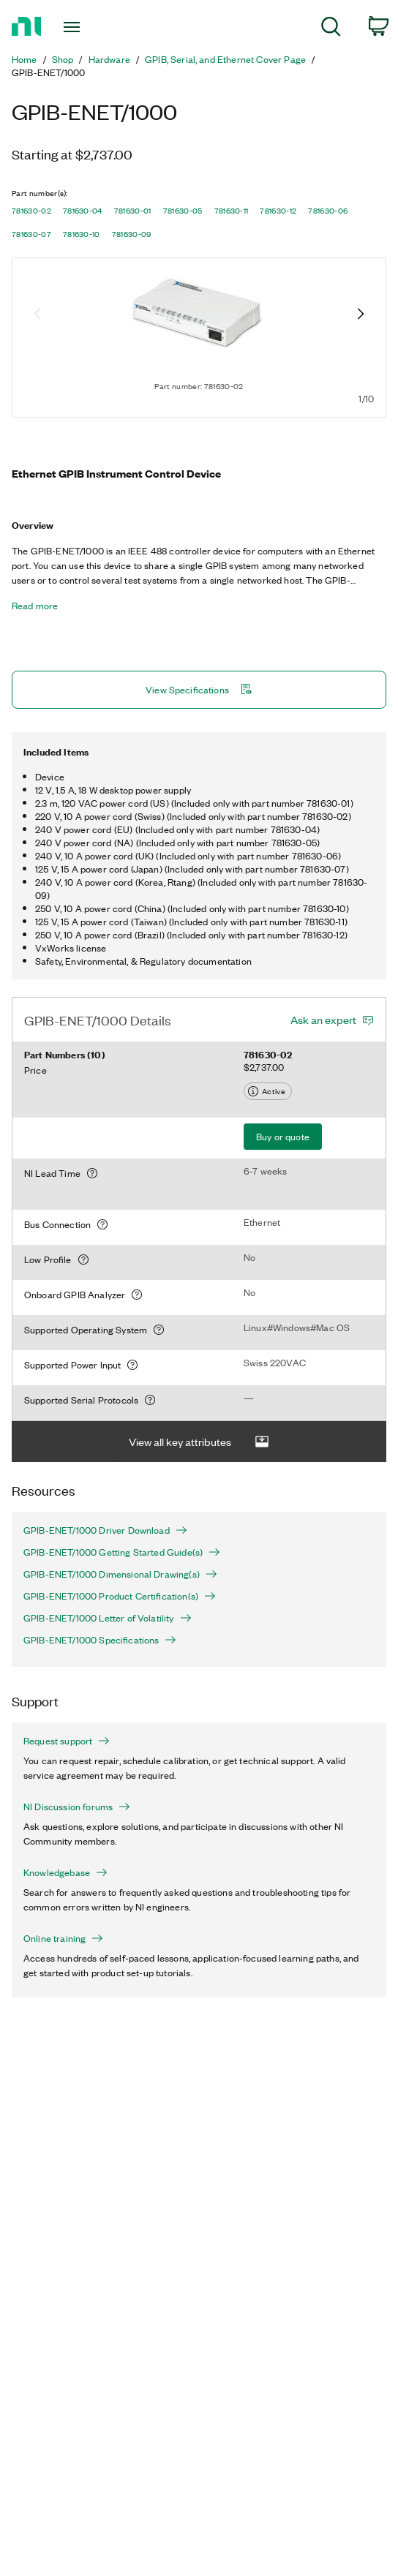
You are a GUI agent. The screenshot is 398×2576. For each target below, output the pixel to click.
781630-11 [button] (231, 210)
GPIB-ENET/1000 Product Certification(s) (119, 1596)
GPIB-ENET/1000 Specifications (99, 1639)
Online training (63, 1938)
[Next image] (361, 315)
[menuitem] (331, 29)
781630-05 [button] (183, 210)
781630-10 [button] (81, 234)
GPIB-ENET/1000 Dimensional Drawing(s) (120, 1574)
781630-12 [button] (278, 210)
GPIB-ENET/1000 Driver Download (105, 1530)
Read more (35, 605)
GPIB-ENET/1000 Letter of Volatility (107, 1617)
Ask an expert (323, 1019)
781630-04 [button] (82, 210)
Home (24, 59)
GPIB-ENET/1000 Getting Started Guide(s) (121, 1552)
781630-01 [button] (132, 210)
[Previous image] (37, 315)
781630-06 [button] (328, 210)
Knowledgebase (65, 1872)
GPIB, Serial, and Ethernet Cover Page (225, 59)
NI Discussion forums (76, 1806)
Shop (63, 59)
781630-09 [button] (131, 234)
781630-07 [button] (31, 234)
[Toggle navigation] (80, 27)
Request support (66, 1740)
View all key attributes (199, 1442)
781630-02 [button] (31, 210)
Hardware (109, 59)
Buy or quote (282, 1136)
